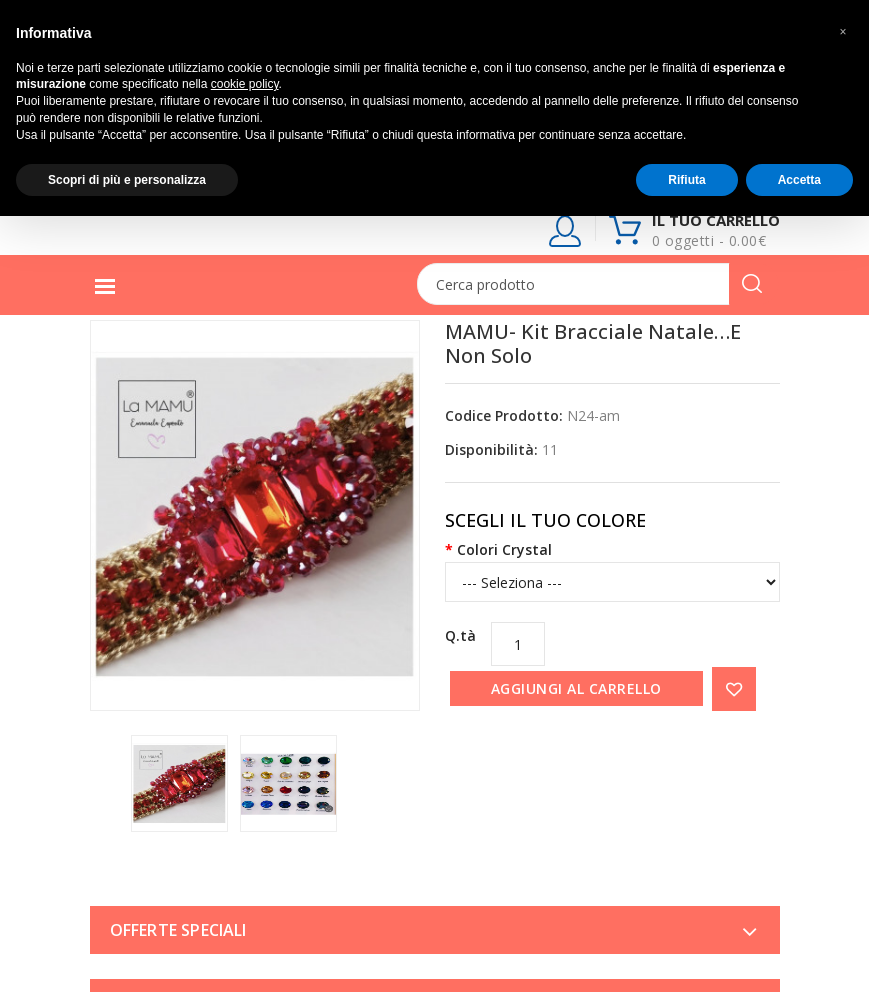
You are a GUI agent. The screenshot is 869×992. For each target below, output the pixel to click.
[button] (843, 32)
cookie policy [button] (245, 84)
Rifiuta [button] (686, 180)
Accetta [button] (799, 180)
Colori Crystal (504, 549)
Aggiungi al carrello (576, 688)
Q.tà (460, 635)
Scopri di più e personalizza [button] (127, 180)
